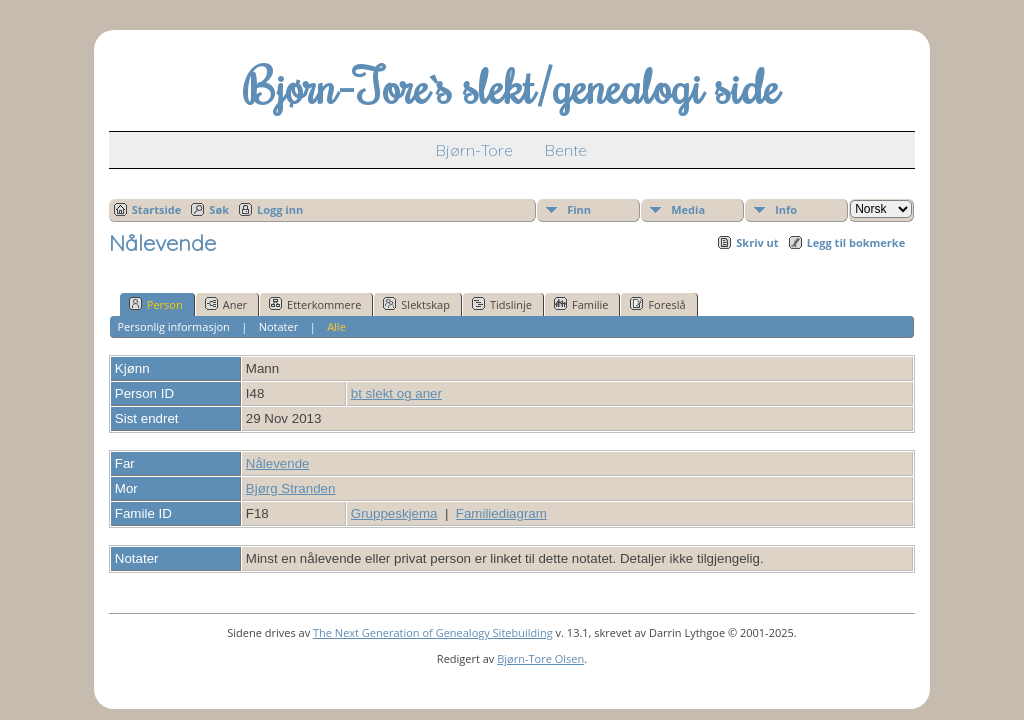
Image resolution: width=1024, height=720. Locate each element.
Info (786, 209)
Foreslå (657, 304)
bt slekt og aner (396, 393)
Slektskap (416, 304)
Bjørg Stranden (291, 488)
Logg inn (280, 209)
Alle (336, 326)
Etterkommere (315, 304)
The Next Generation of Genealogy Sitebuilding (433, 632)
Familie (581, 304)
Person (156, 304)
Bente (566, 150)
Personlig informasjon (173, 326)
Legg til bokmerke (856, 242)
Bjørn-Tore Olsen (540, 658)
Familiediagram (501, 513)
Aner (226, 304)
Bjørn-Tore (474, 150)
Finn (579, 209)
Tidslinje (502, 304)
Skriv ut (757, 242)
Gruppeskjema (394, 513)
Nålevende (278, 463)
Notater (279, 326)
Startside (157, 209)
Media (688, 209)
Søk (219, 209)
